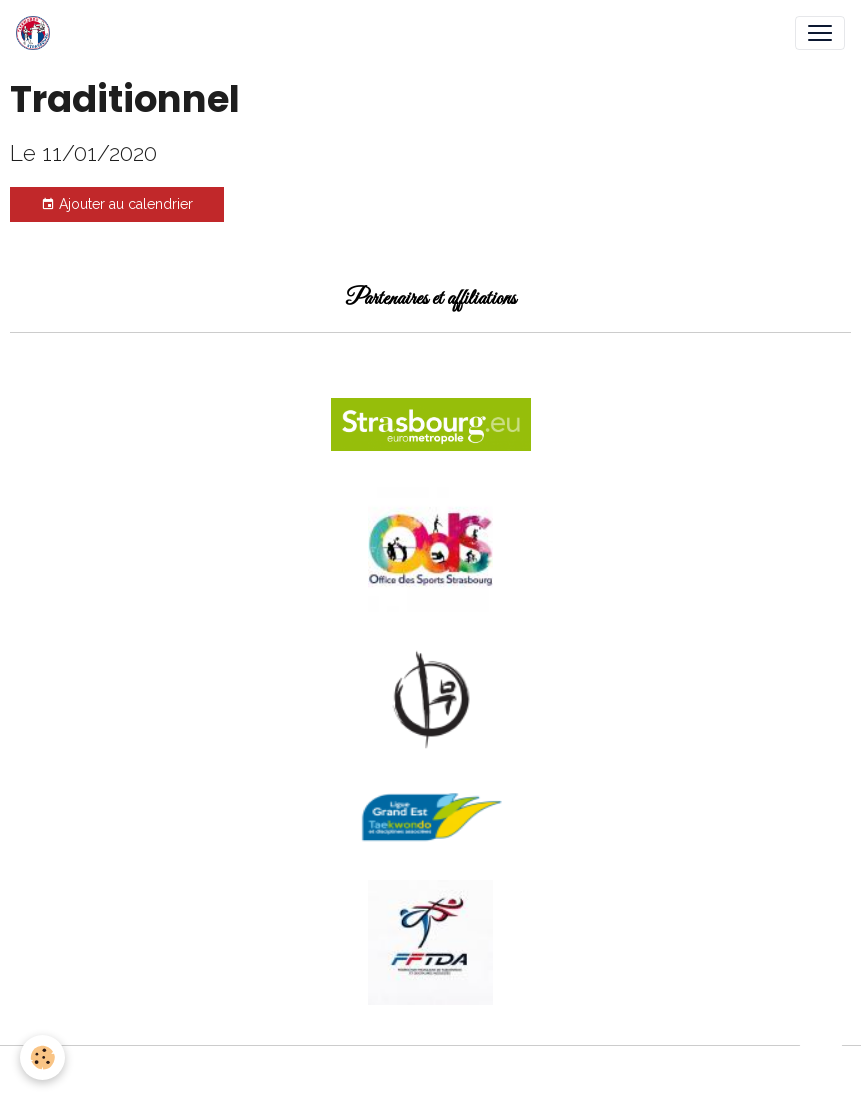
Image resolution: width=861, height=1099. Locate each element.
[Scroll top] (821, 1059)
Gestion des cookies (430, 1072)
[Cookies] (42, 1057)
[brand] (37, 33)
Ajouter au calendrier (117, 205)
